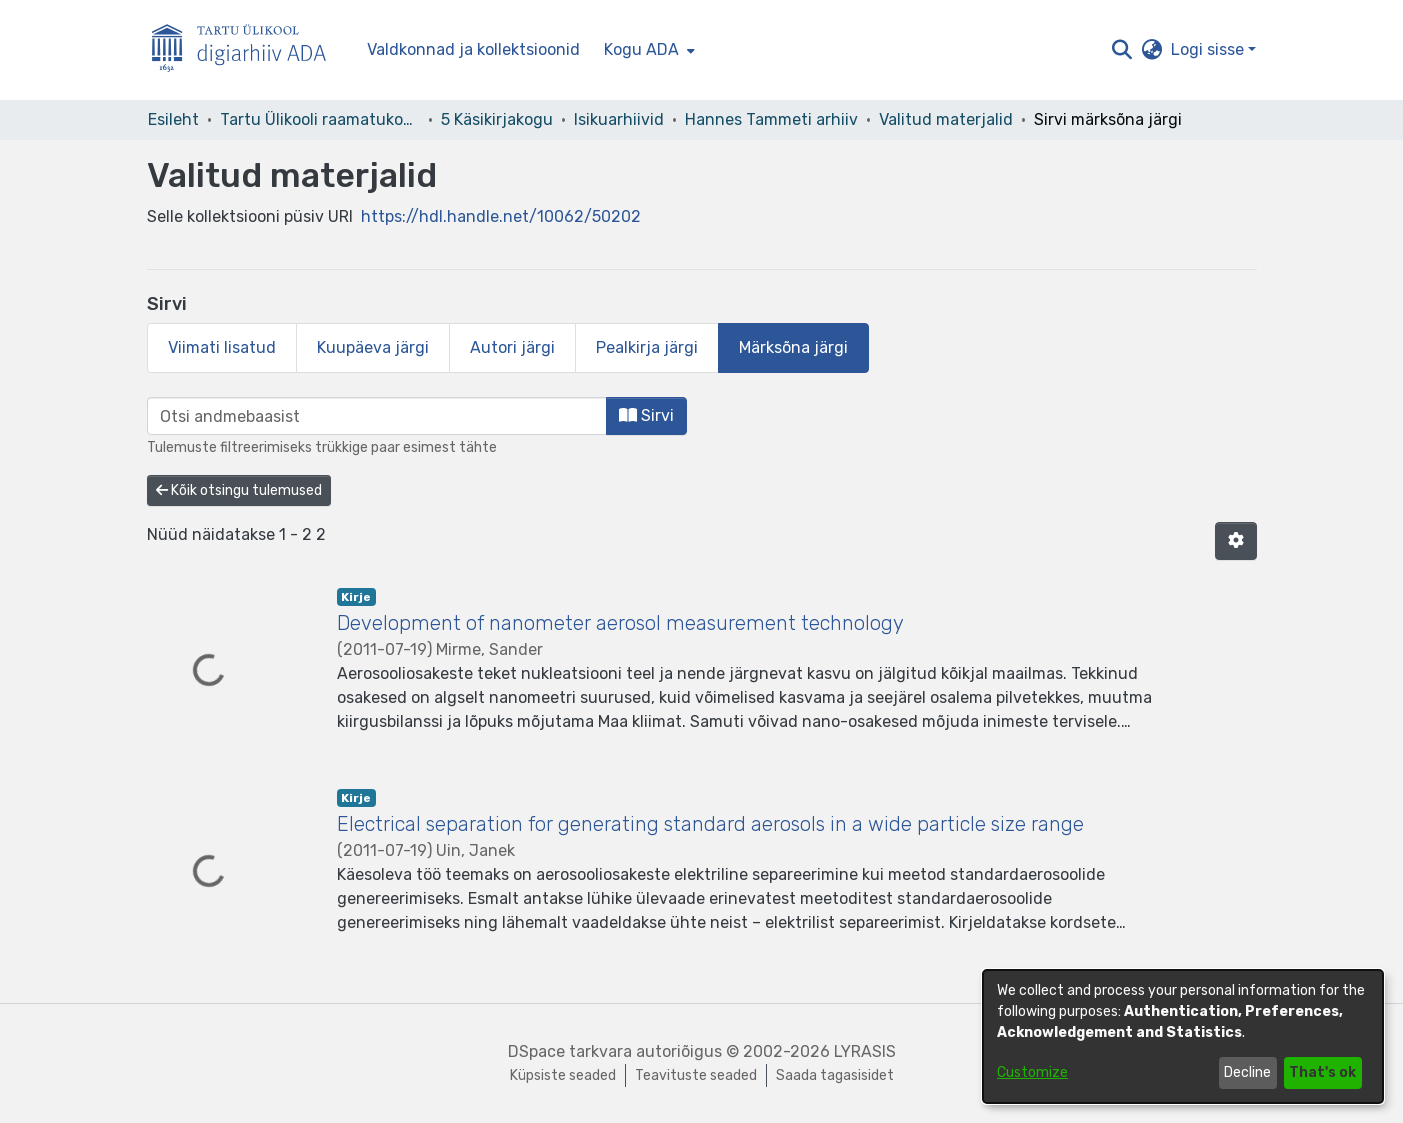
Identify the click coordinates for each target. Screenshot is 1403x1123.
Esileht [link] (173, 119)
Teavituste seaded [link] (696, 1075)
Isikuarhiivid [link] (619, 119)
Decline (1247, 1072)
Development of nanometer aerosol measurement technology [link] (620, 623)
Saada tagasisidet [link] (835, 1075)
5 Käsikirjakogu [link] (497, 119)
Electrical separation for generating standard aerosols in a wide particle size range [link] (710, 824)
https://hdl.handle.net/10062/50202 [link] (501, 216)
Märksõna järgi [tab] (793, 347)
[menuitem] (647, 50)
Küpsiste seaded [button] (563, 1075)
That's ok (1322, 1072)
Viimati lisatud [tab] (222, 347)
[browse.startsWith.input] (377, 416)
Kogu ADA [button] (641, 49)
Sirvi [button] (646, 415)
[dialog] (1183, 1036)
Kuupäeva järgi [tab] (373, 347)
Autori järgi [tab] (512, 347)
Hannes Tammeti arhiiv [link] (771, 119)
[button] (1122, 50)
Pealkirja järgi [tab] (647, 347)
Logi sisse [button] (1209, 49)
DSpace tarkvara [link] (570, 1051)
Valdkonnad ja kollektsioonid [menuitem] (473, 49)
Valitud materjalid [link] (946, 119)
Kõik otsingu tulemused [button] (239, 490)
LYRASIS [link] (865, 1051)
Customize (1032, 1072)
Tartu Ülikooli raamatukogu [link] (320, 119)
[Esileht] (247, 50)
